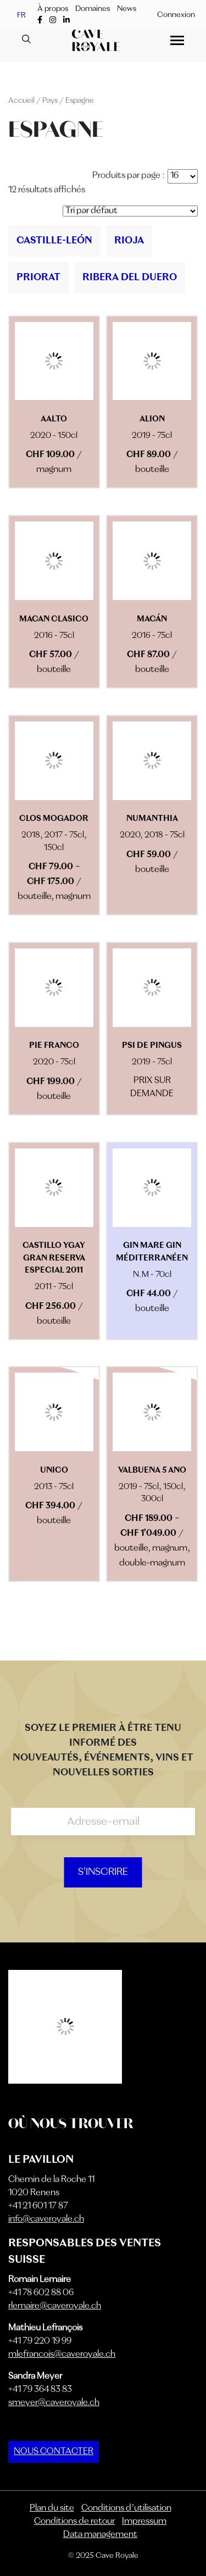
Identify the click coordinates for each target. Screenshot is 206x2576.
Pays (50, 100)
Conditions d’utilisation (126, 2508)
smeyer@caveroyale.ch (53, 2403)
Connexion (176, 15)
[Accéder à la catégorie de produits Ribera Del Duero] (129, 277)
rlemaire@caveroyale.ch (54, 2306)
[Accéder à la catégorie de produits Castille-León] (54, 241)
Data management (100, 2534)
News (126, 9)
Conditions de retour (74, 2521)
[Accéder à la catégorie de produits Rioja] (129, 241)
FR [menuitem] (21, 15)
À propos (52, 9)
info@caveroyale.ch (46, 2219)
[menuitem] (21, 15)
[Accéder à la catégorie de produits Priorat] (38, 277)
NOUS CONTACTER (53, 2451)
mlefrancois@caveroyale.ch (61, 2354)
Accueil (21, 100)
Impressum (144, 2521)
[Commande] (130, 211)
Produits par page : (128, 175)
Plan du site (52, 2508)
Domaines (92, 9)
